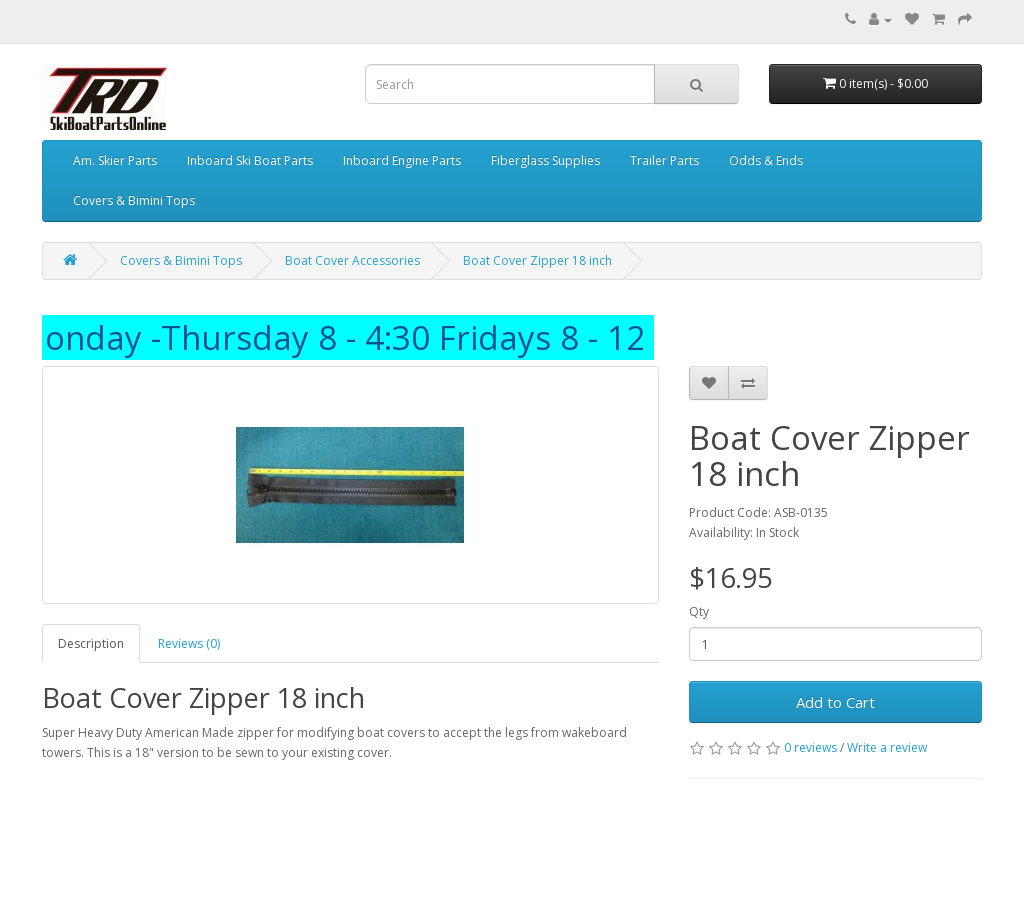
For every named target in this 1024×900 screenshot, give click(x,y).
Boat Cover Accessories (352, 260)
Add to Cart (835, 702)
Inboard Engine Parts (402, 160)
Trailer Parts (664, 160)
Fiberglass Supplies (545, 160)
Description (91, 643)
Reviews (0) (189, 643)
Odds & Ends (766, 160)
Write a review (887, 747)
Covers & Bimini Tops (134, 200)
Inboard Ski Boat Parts (250, 160)
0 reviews (810, 747)
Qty (699, 611)
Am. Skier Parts (115, 160)
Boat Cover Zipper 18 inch (537, 260)
